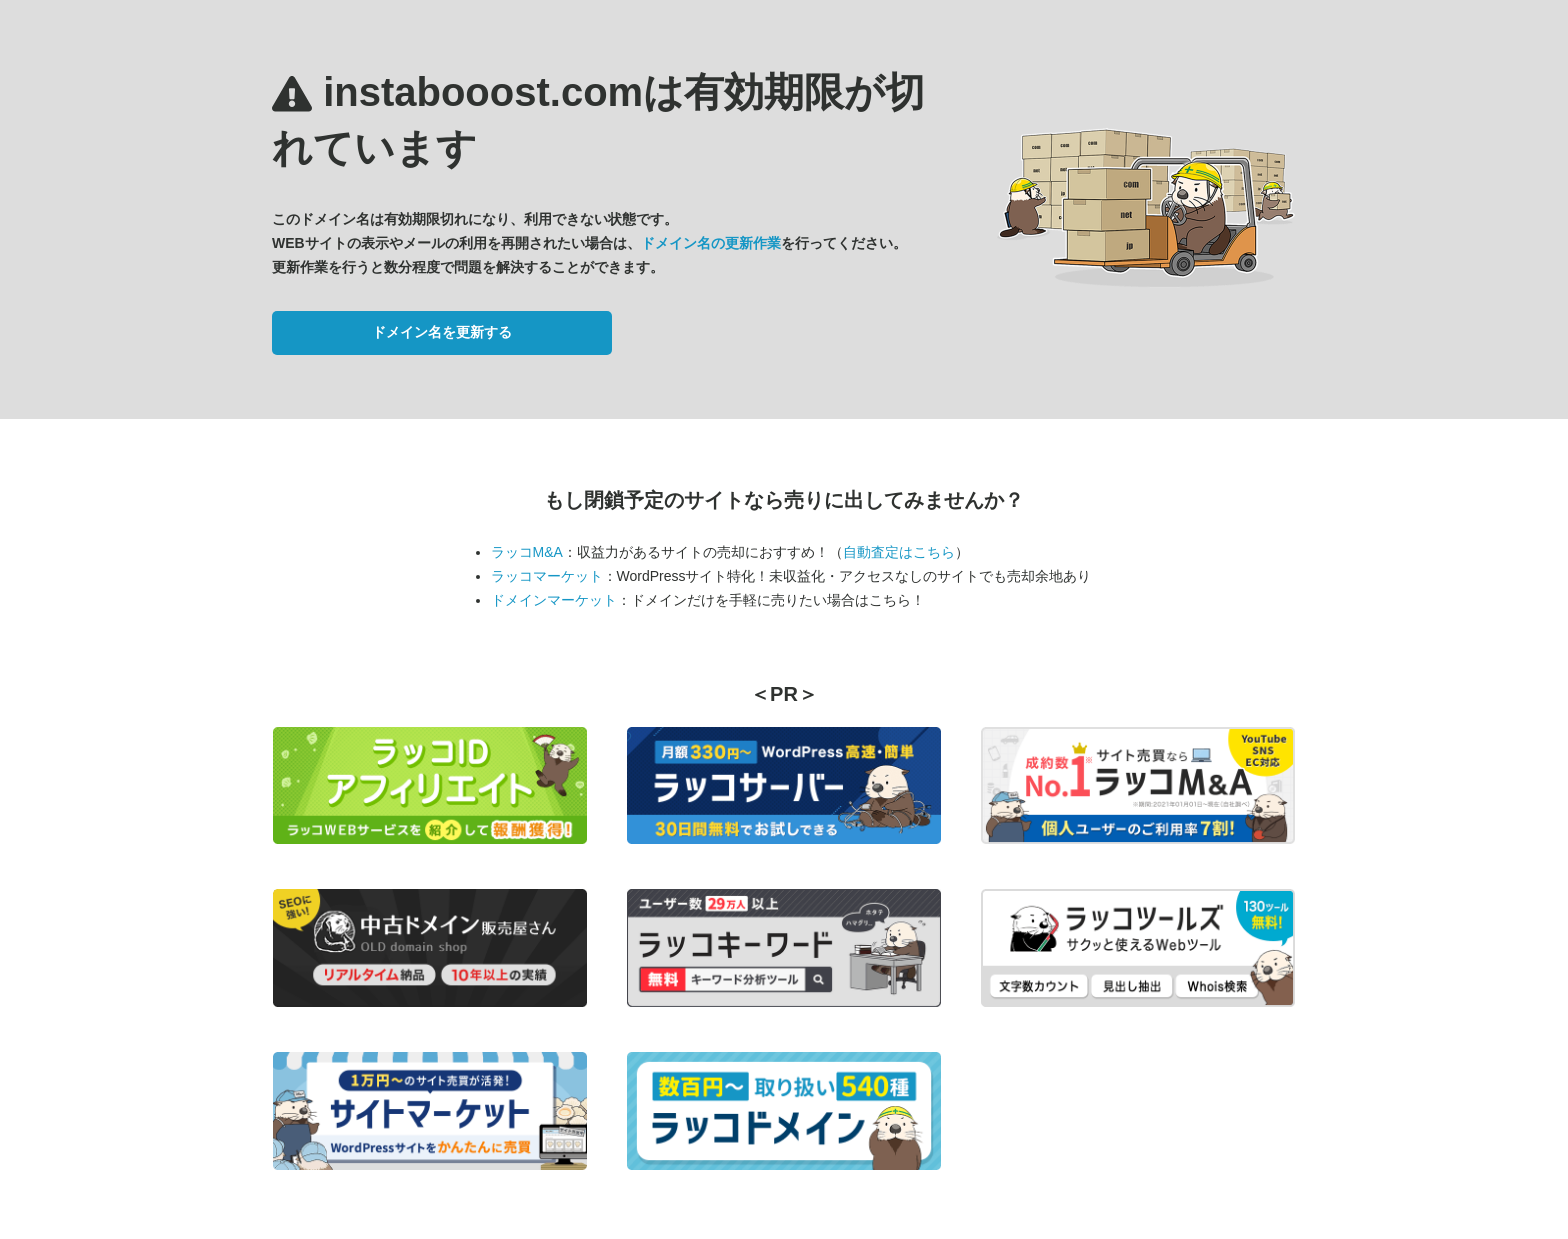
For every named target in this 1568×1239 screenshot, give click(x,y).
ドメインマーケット (554, 600)
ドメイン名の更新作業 (711, 243)
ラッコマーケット (547, 576)
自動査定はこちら (899, 552)
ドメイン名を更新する (442, 332)
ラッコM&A (527, 552)
